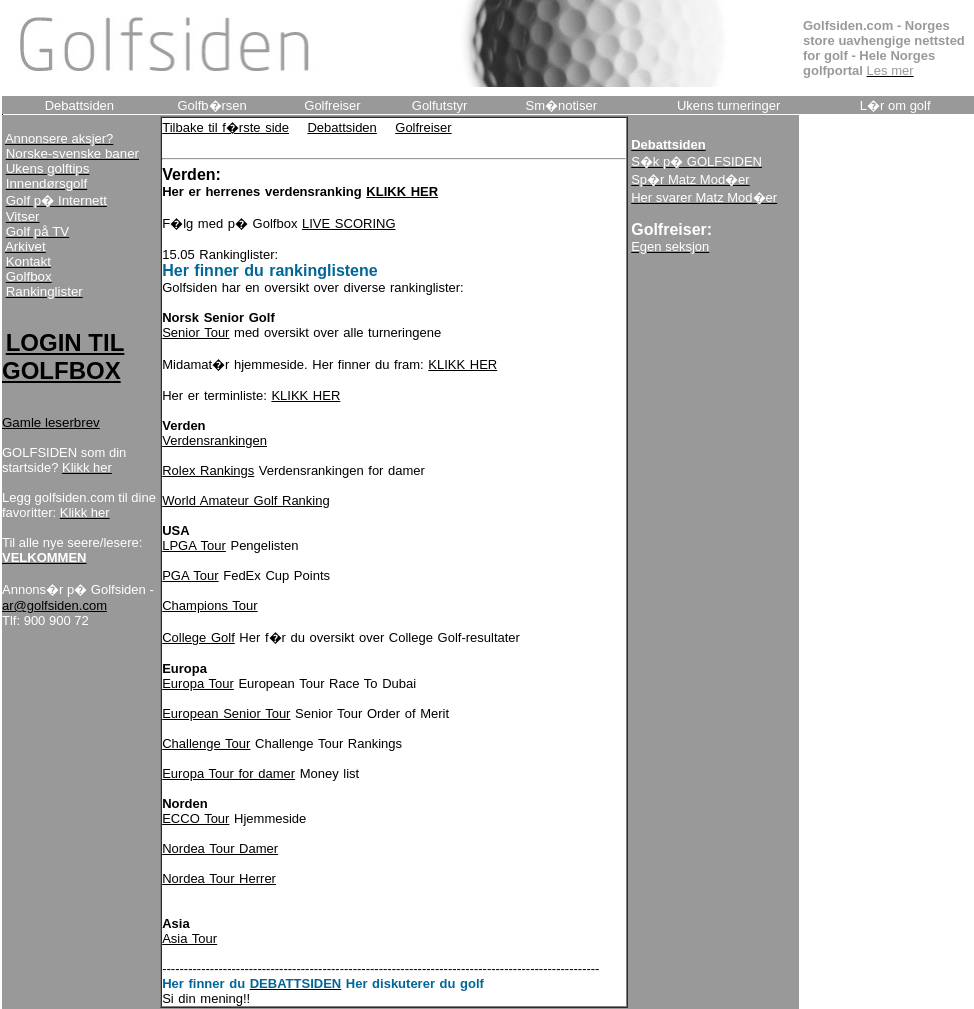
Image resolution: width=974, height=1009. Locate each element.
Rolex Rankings (208, 470)
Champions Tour (209, 605)
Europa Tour (198, 683)
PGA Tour (190, 575)
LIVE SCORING (348, 223)
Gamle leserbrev (51, 422)
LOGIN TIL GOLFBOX (63, 356)
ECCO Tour (195, 818)
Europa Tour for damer (228, 773)
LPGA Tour (194, 545)
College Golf (198, 637)
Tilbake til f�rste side (225, 127)
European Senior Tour (226, 713)
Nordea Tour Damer (220, 848)
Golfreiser (423, 127)
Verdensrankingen (214, 440)
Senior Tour (195, 332)
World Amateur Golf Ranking (246, 500)
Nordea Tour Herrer (219, 878)
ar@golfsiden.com (54, 605)
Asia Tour (189, 938)
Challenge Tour (206, 743)
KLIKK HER (462, 364)
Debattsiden (341, 127)
